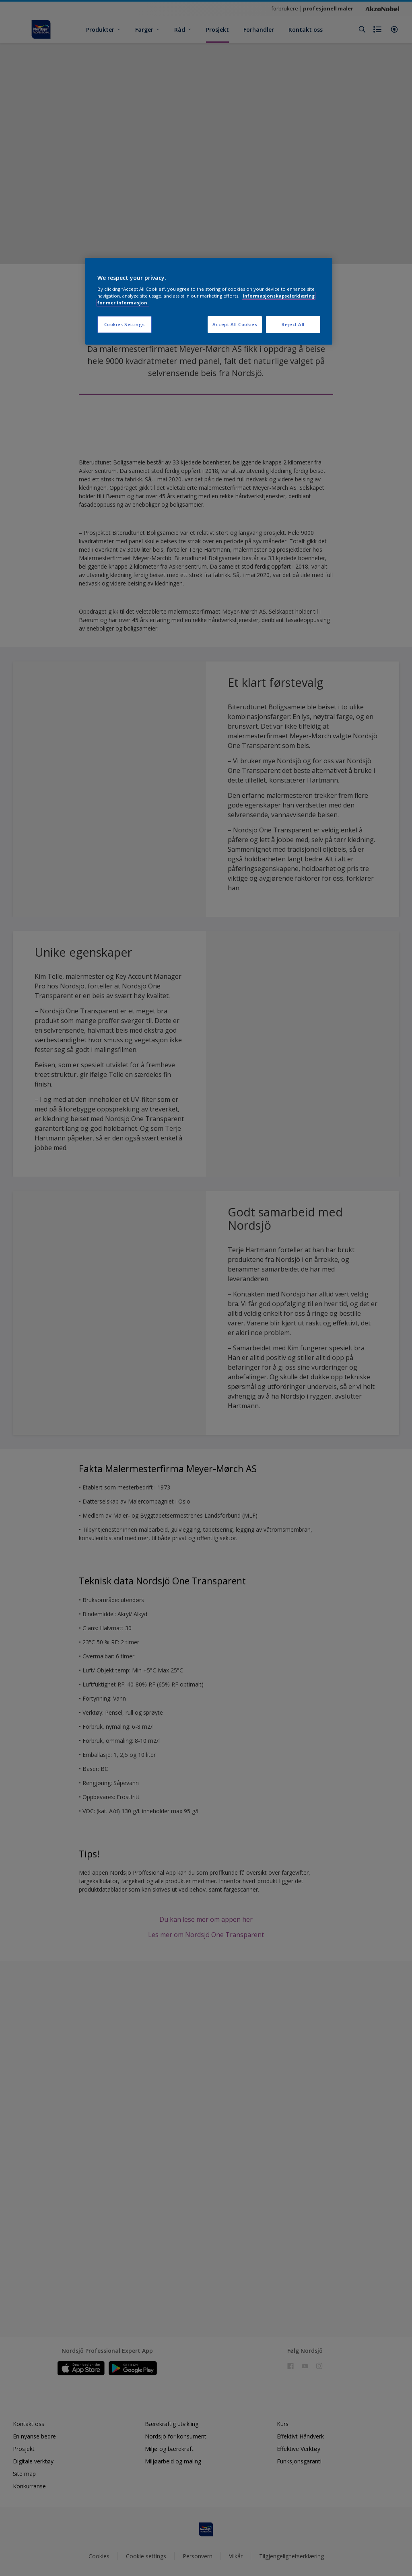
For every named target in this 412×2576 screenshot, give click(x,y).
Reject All (293, 324)
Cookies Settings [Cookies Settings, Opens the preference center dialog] (124, 324)
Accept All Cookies (234, 324)
